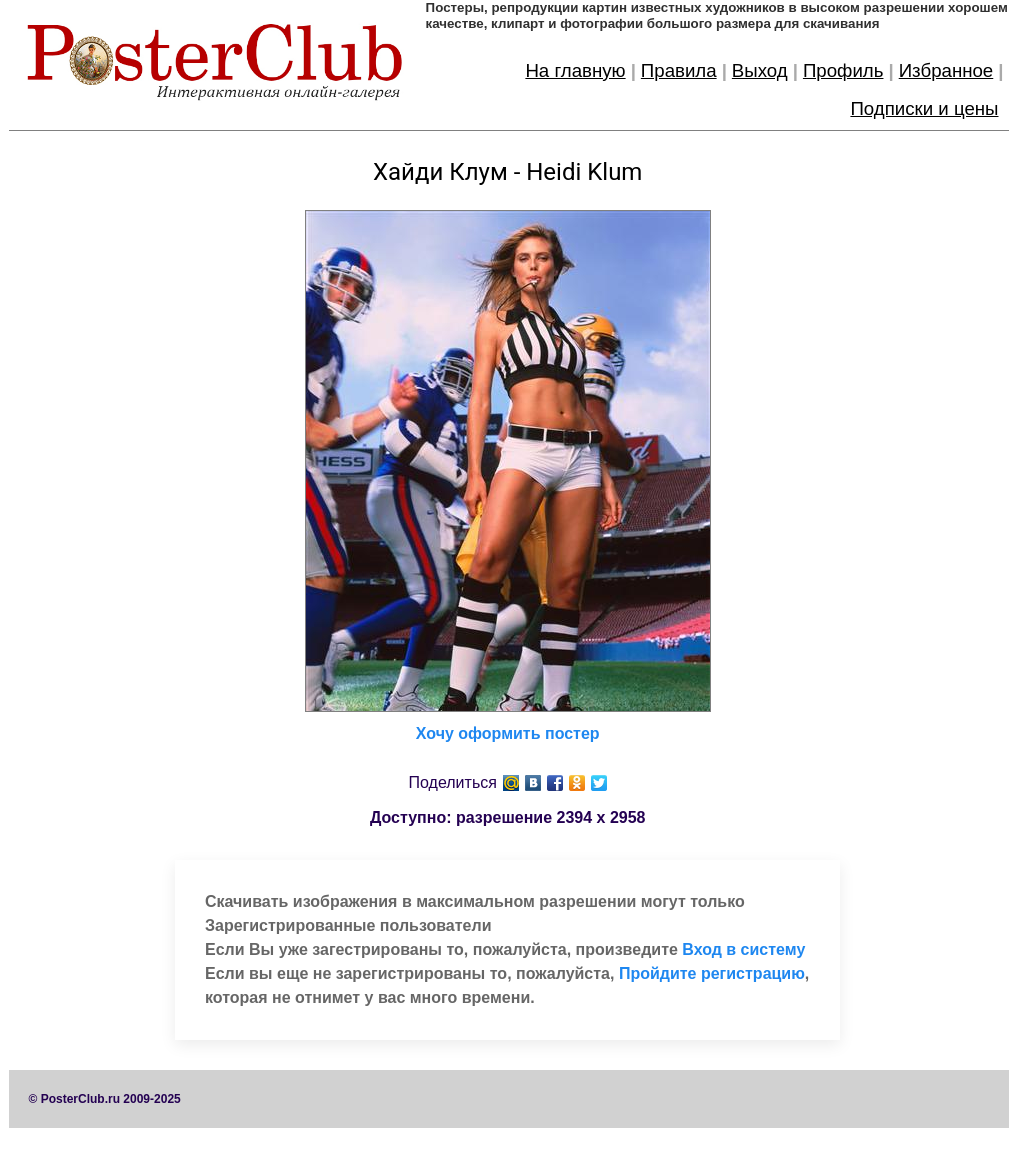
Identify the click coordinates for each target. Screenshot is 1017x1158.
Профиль (843, 70)
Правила (679, 70)
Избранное (946, 70)
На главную (575, 70)
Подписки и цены (924, 108)
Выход (760, 70)
